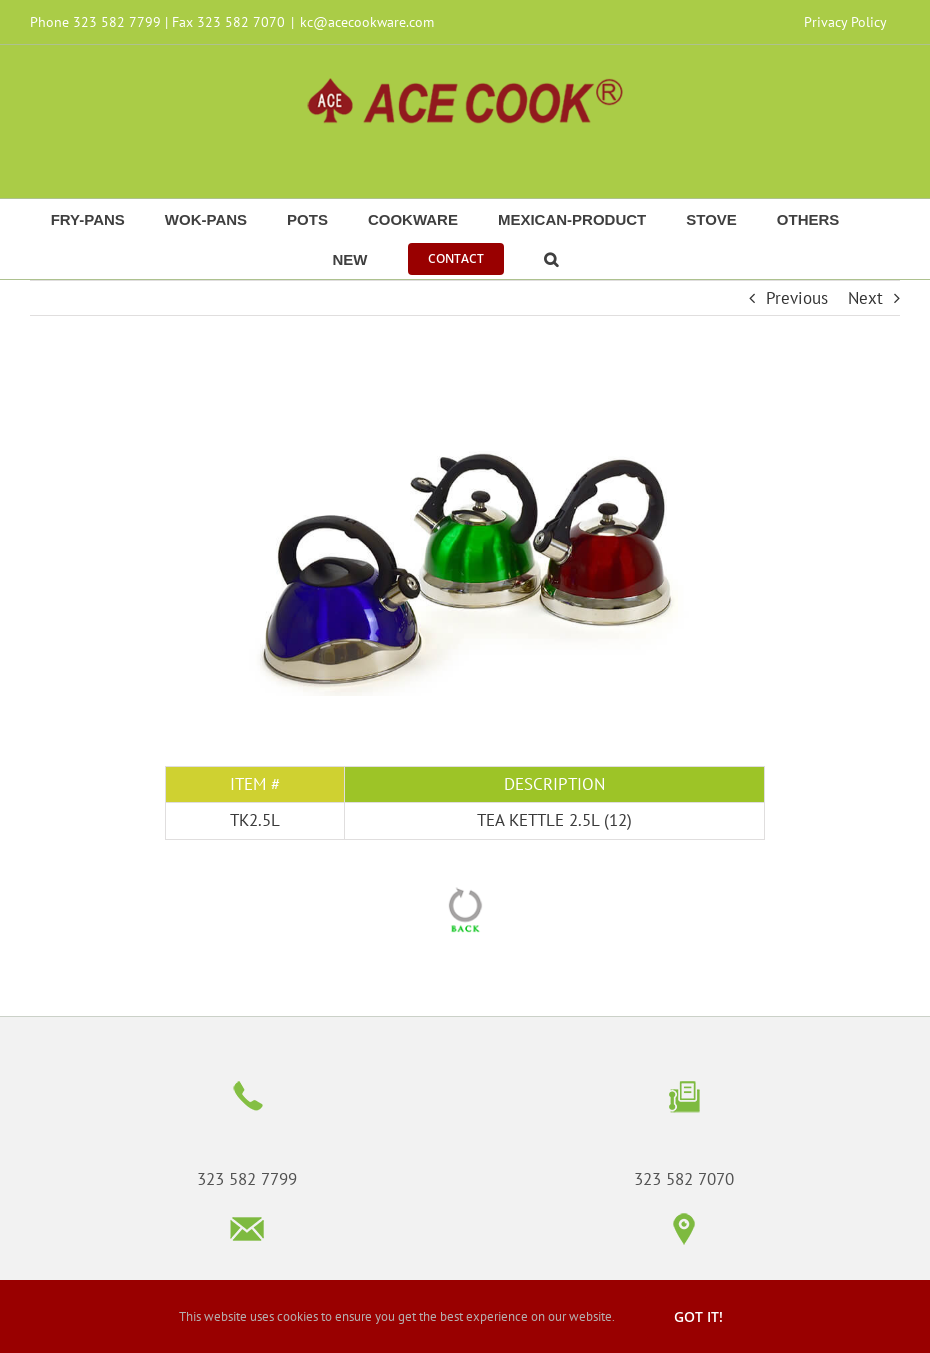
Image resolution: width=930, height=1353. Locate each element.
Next (865, 298)
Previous (797, 298)
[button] (551, 259)
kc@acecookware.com (367, 22)
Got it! (698, 1316)
